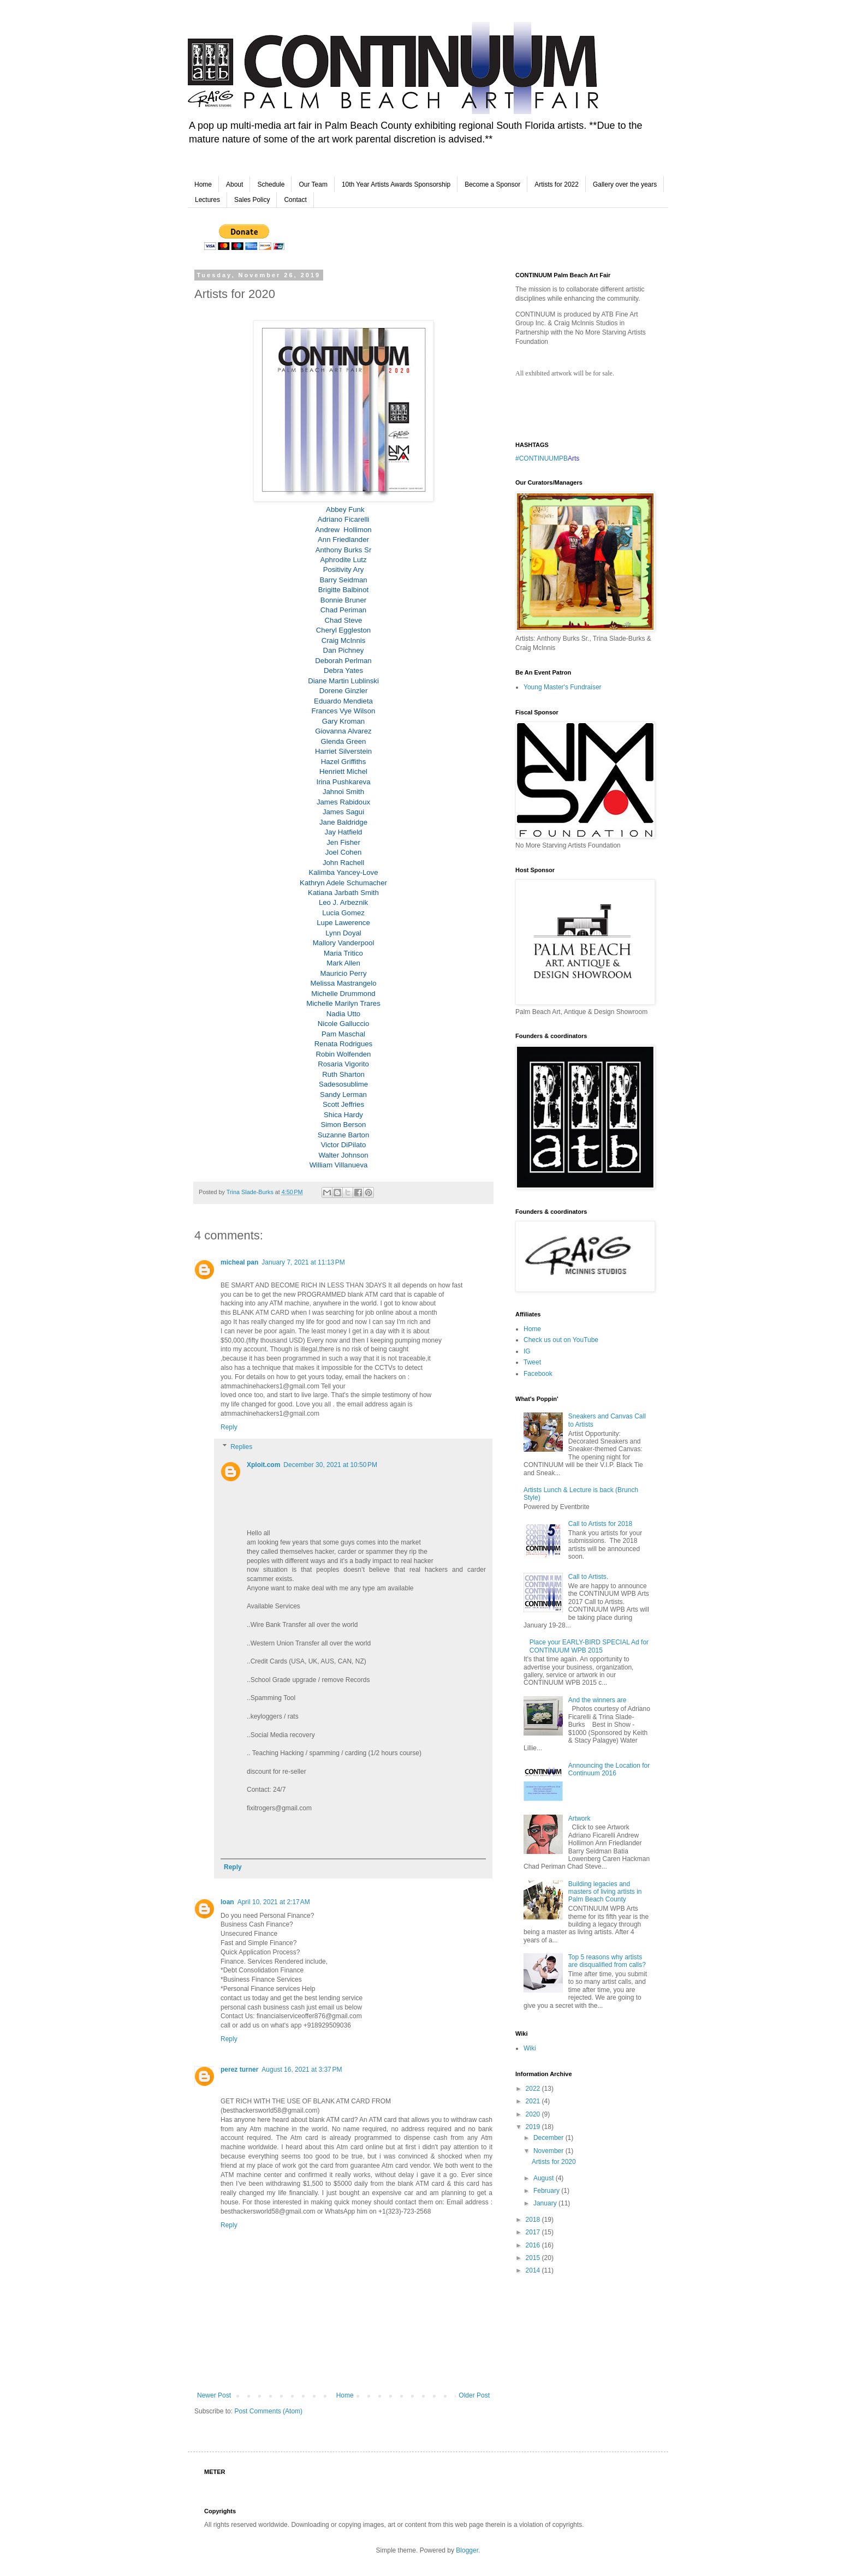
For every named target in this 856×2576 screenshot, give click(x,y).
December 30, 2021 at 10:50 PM (330, 1465)
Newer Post (214, 2395)
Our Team (313, 184)
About (234, 184)
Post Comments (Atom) (268, 2411)
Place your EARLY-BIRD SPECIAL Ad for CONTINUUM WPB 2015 (589, 1646)
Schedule (270, 184)
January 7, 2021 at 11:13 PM (302, 1262)
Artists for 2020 (554, 2162)
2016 (534, 2245)
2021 (534, 2101)
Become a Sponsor (492, 184)
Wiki (530, 2048)
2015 (534, 2258)
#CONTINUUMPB (541, 458)
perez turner (239, 2069)
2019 (534, 2127)
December (549, 2138)
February (547, 2191)
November (549, 2151)
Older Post (474, 2395)
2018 (534, 2219)
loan (227, 1902)
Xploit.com (263, 1465)
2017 (534, 2232)
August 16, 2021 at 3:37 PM (301, 2069)
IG (527, 1351)
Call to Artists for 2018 (600, 1524)
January (545, 2203)
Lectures (207, 200)
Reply (229, 1427)
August (544, 2178)
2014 (534, 2270)
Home (203, 184)
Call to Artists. (588, 1577)
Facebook (538, 1374)
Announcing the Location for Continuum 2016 (609, 1769)
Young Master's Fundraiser (563, 687)
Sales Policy (252, 200)
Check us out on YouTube (561, 1340)
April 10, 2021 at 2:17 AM (273, 1902)
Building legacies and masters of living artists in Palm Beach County (605, 1892)
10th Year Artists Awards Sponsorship (396, 184)
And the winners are (597, 1700)
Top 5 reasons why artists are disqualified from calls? (607, 1961)
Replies (241, 1447)
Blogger (467, 2550)
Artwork (579, 1818)
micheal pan (239, 1262)
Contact (295, 200)
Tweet (532, 1362)
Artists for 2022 (556, 184)
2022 (534, 2088)
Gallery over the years (625, 184)
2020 (534, 2114)
